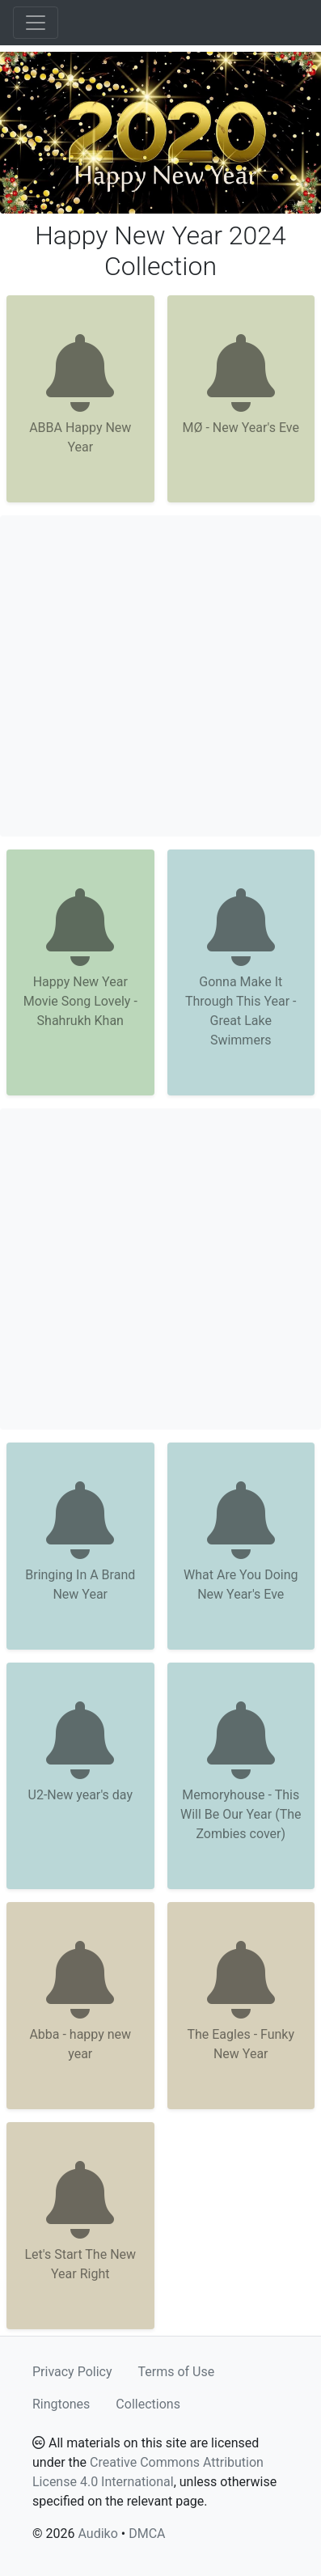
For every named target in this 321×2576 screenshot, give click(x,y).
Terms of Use (176, 2371)
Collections (148, 2404)
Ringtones (61, 2404)
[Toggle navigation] (35, 22)
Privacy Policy (72, 2371)
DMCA (147, 2533)
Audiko (97, 2533)
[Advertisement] (160, 676)
